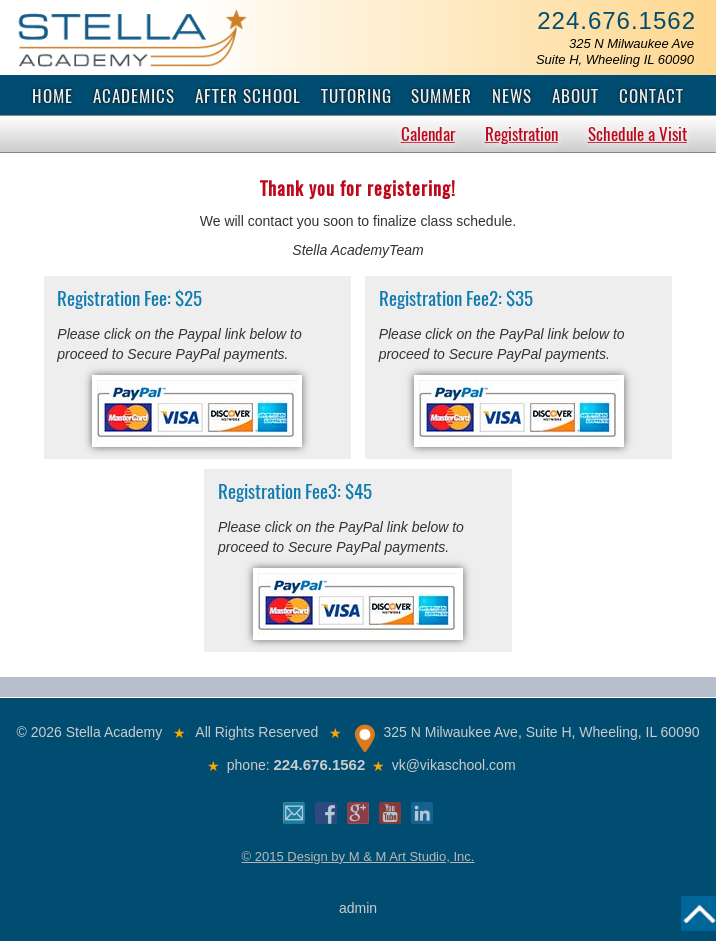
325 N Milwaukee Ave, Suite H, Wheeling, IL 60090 (542, 732)
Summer (441, 96)
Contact (651, 96)
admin (358, 908)
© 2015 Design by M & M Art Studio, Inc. (358, 856)
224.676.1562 (616, 20)
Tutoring (356, 96)
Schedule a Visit (637, 134)
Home (52, 96)
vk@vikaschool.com (454, 765)
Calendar (428, 134)
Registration (521, 134)
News (512, 96)
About (575, 96)
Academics (134, 96)
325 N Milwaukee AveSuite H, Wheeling (615, 51)
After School (248, 96)
